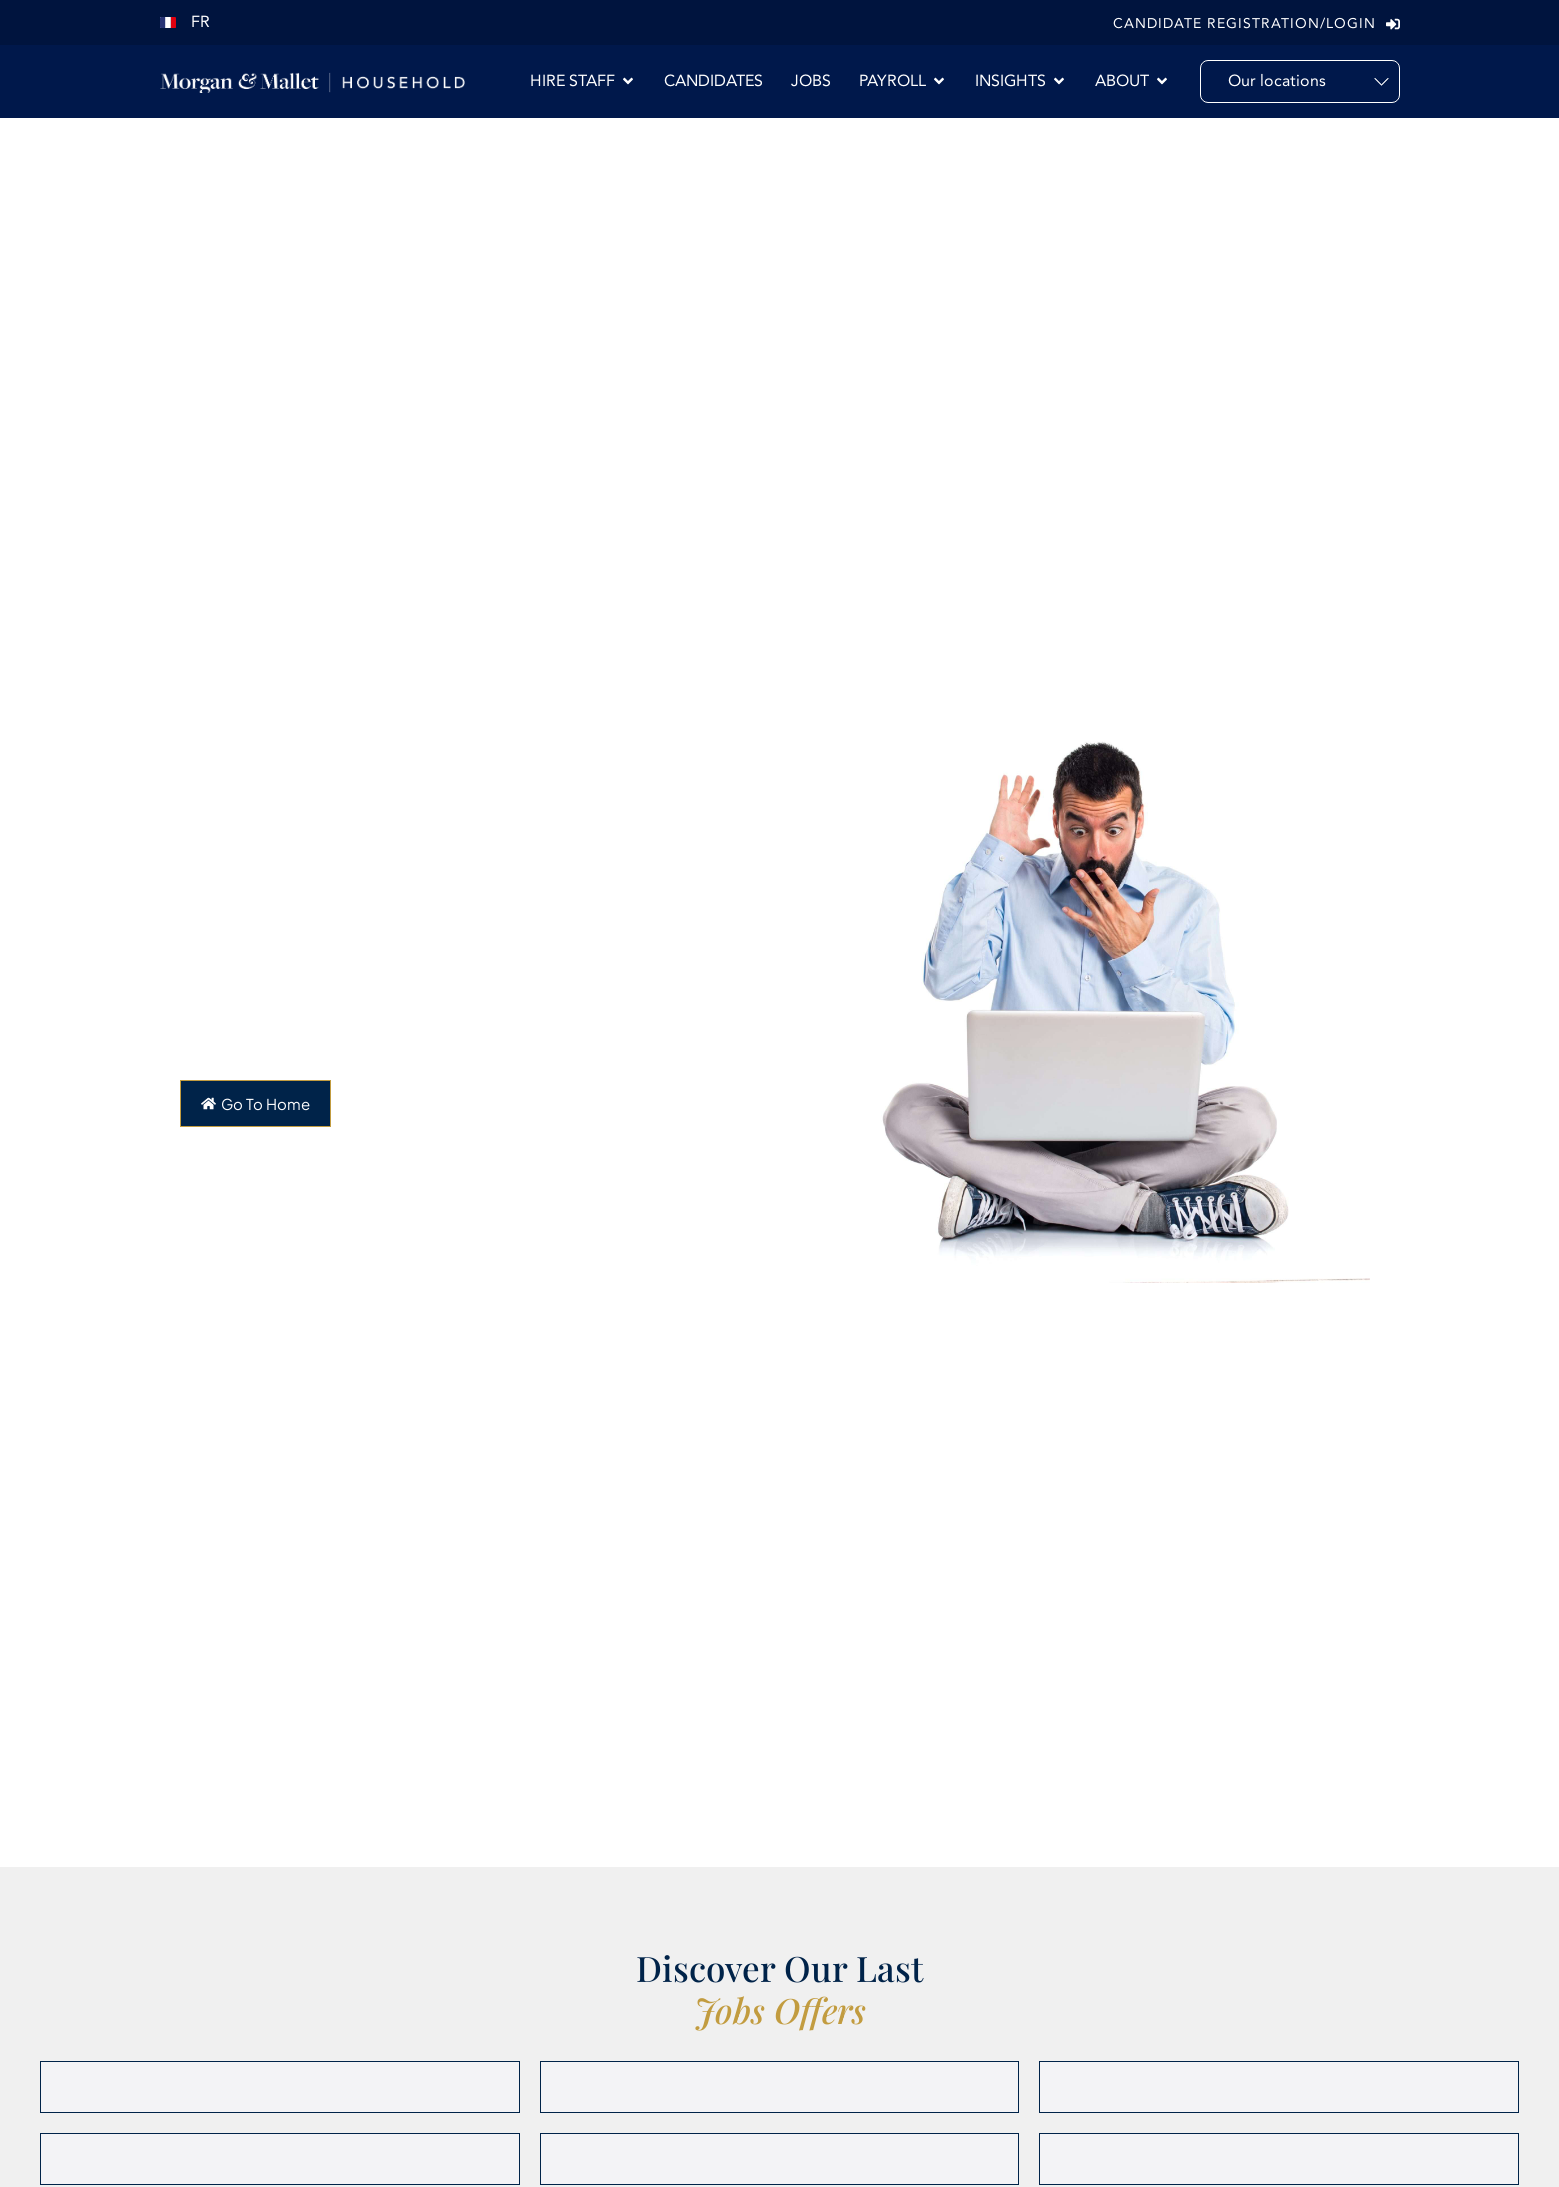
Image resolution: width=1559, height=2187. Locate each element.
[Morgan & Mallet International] (312, 81)
